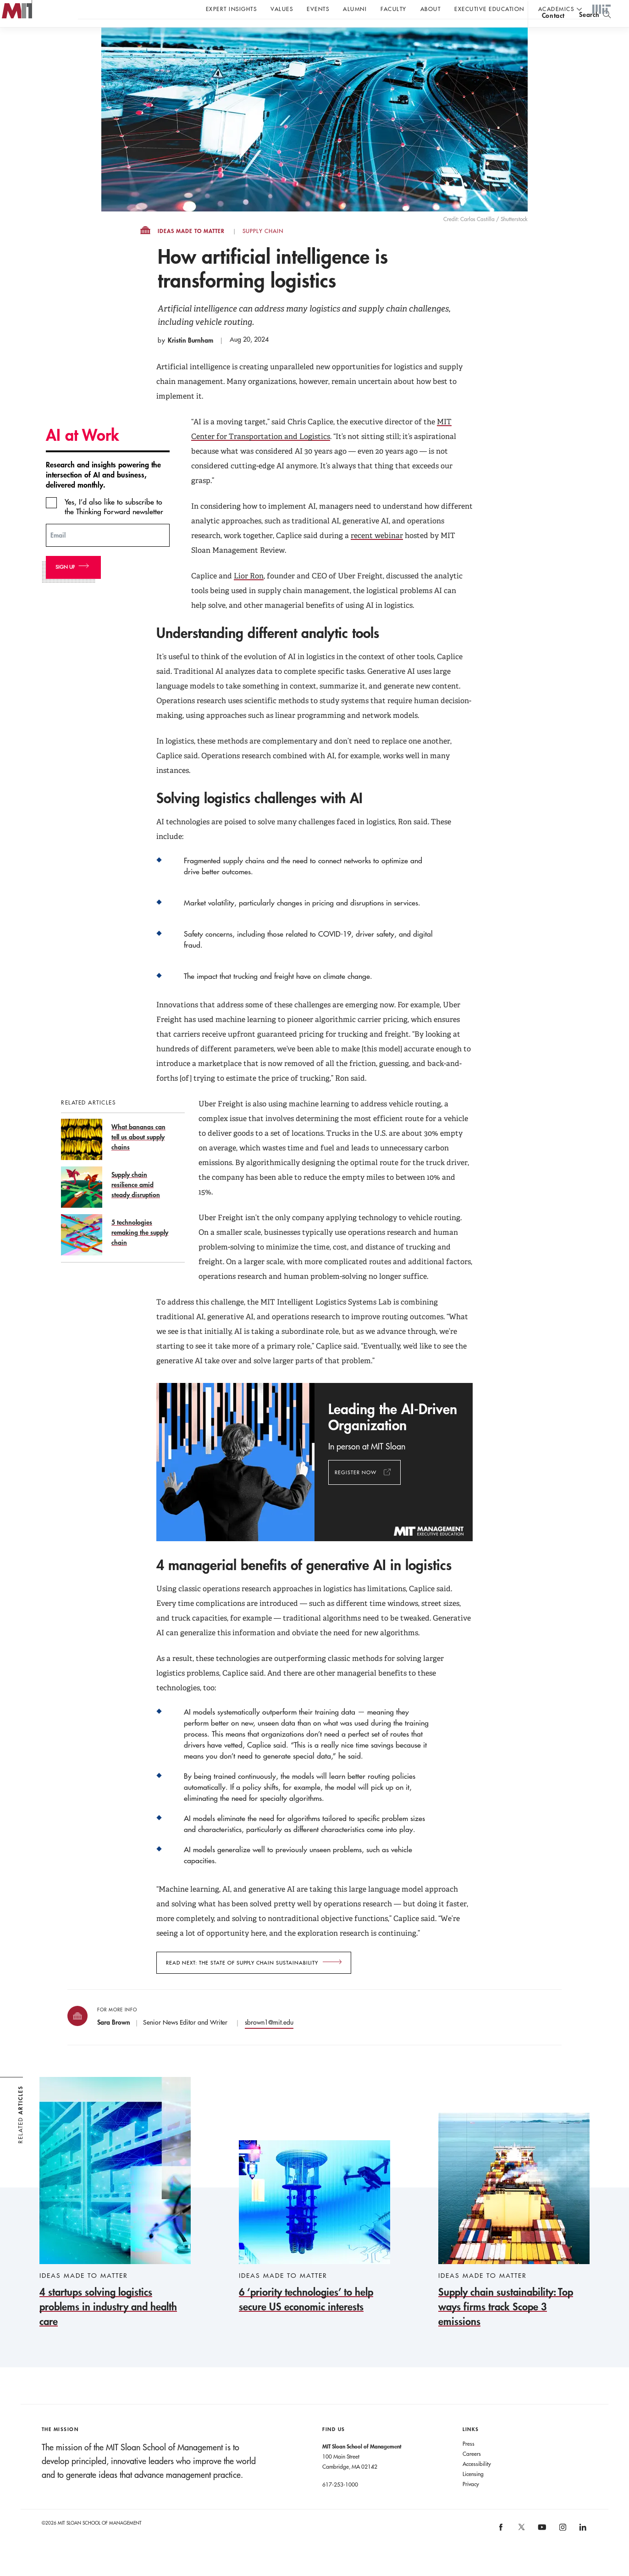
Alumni (355, 8)
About (430, 8)
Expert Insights (231, 8)
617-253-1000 (340, 2502)
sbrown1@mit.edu (269, 2041)
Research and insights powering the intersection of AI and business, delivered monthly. (103, 493)
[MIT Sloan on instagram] (561, 2549)
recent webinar (377, 554)
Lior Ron (249, 594)
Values (281, 8)
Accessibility (477, 2482)
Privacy (471, 2502)
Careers (472, 2472)
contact (553, 33)
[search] (595, 32)
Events (318, 8)
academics (556, 8)
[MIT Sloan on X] (521, 2548)
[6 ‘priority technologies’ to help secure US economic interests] (314, 2245)
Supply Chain (263, 249)
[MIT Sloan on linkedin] (582, 2549)
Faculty (394, 8)
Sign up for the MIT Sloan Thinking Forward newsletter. (311, 32)
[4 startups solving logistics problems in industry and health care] (115, 2221)
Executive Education (489, 8)
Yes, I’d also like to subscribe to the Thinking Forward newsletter (114, 525)
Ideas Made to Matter (191, 249)
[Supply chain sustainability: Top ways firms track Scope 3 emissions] (514, 2239)
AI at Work (82, 453)
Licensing (473, 2492)
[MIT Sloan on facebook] (501, 2549)
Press (469, 2461)
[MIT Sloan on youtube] (541, 2550)
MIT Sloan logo (23, 45)
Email (58, 553)
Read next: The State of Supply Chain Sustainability (242, 1981)
